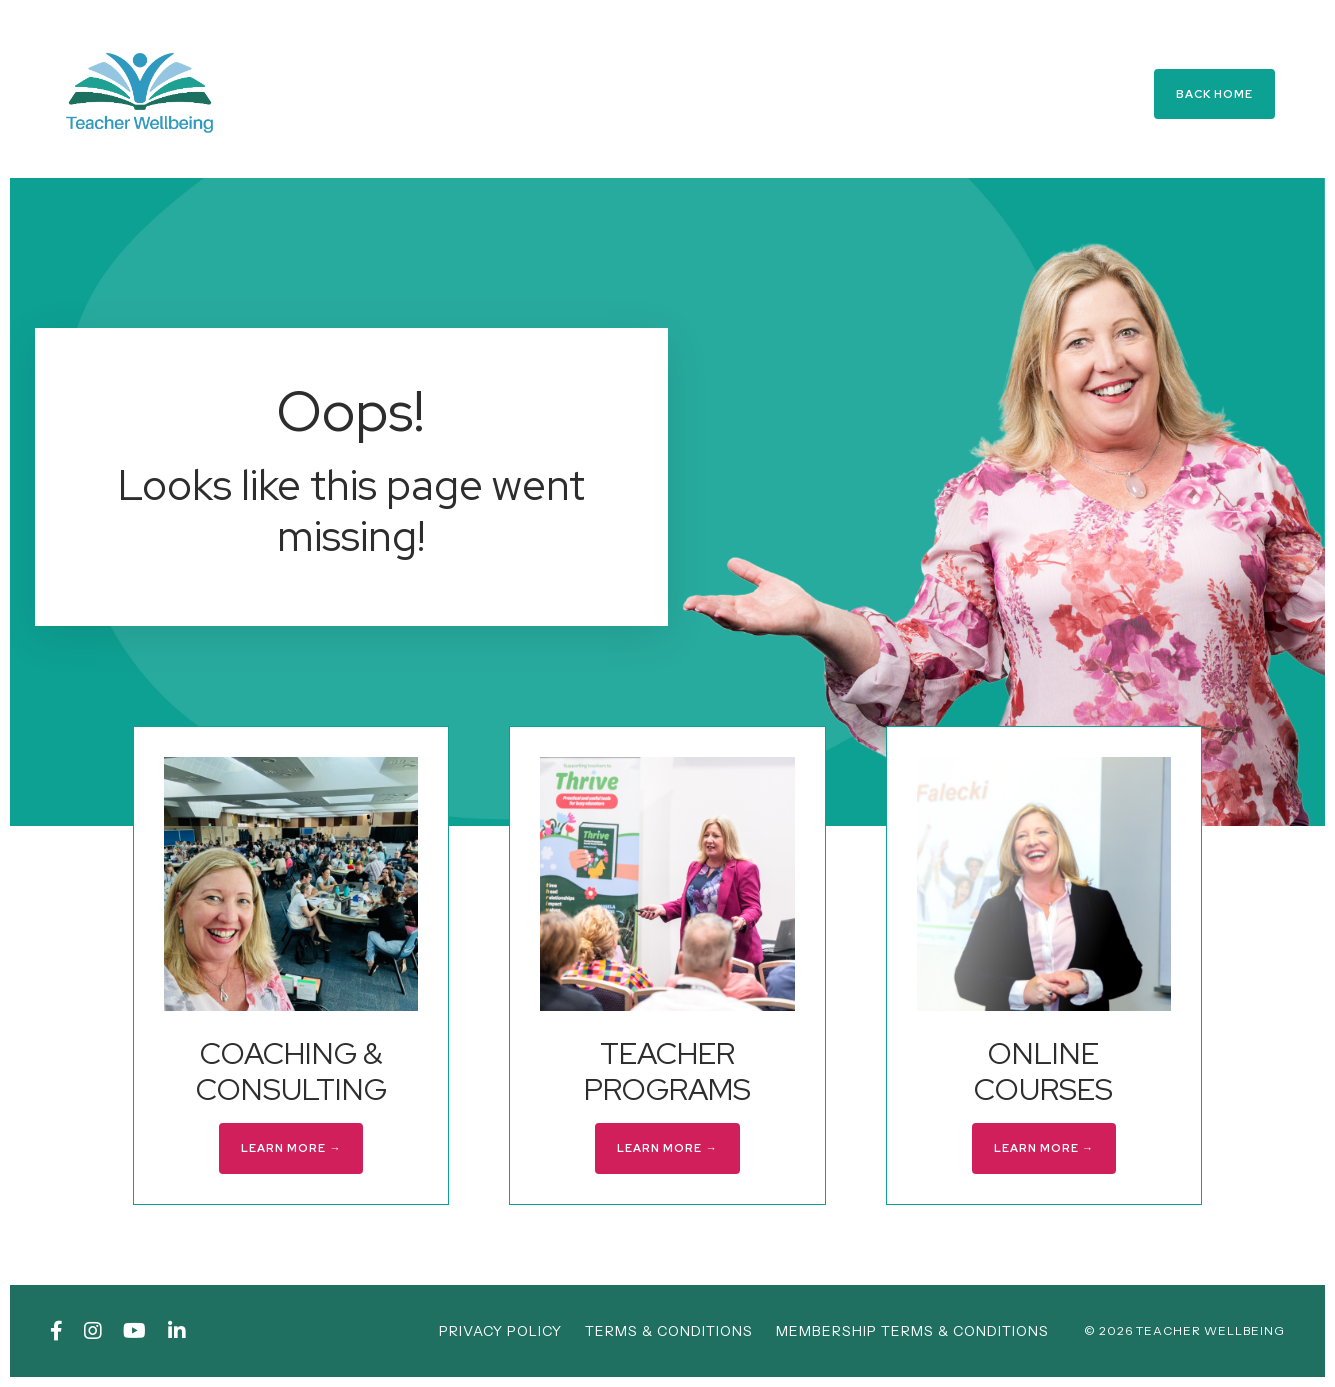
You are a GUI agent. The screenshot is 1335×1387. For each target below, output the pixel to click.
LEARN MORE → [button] (291, 1148)
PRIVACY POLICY (500, 1331)
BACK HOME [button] (1214, 94)
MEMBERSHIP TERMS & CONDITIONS (912, 1331)
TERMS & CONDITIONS (669, 1331)
